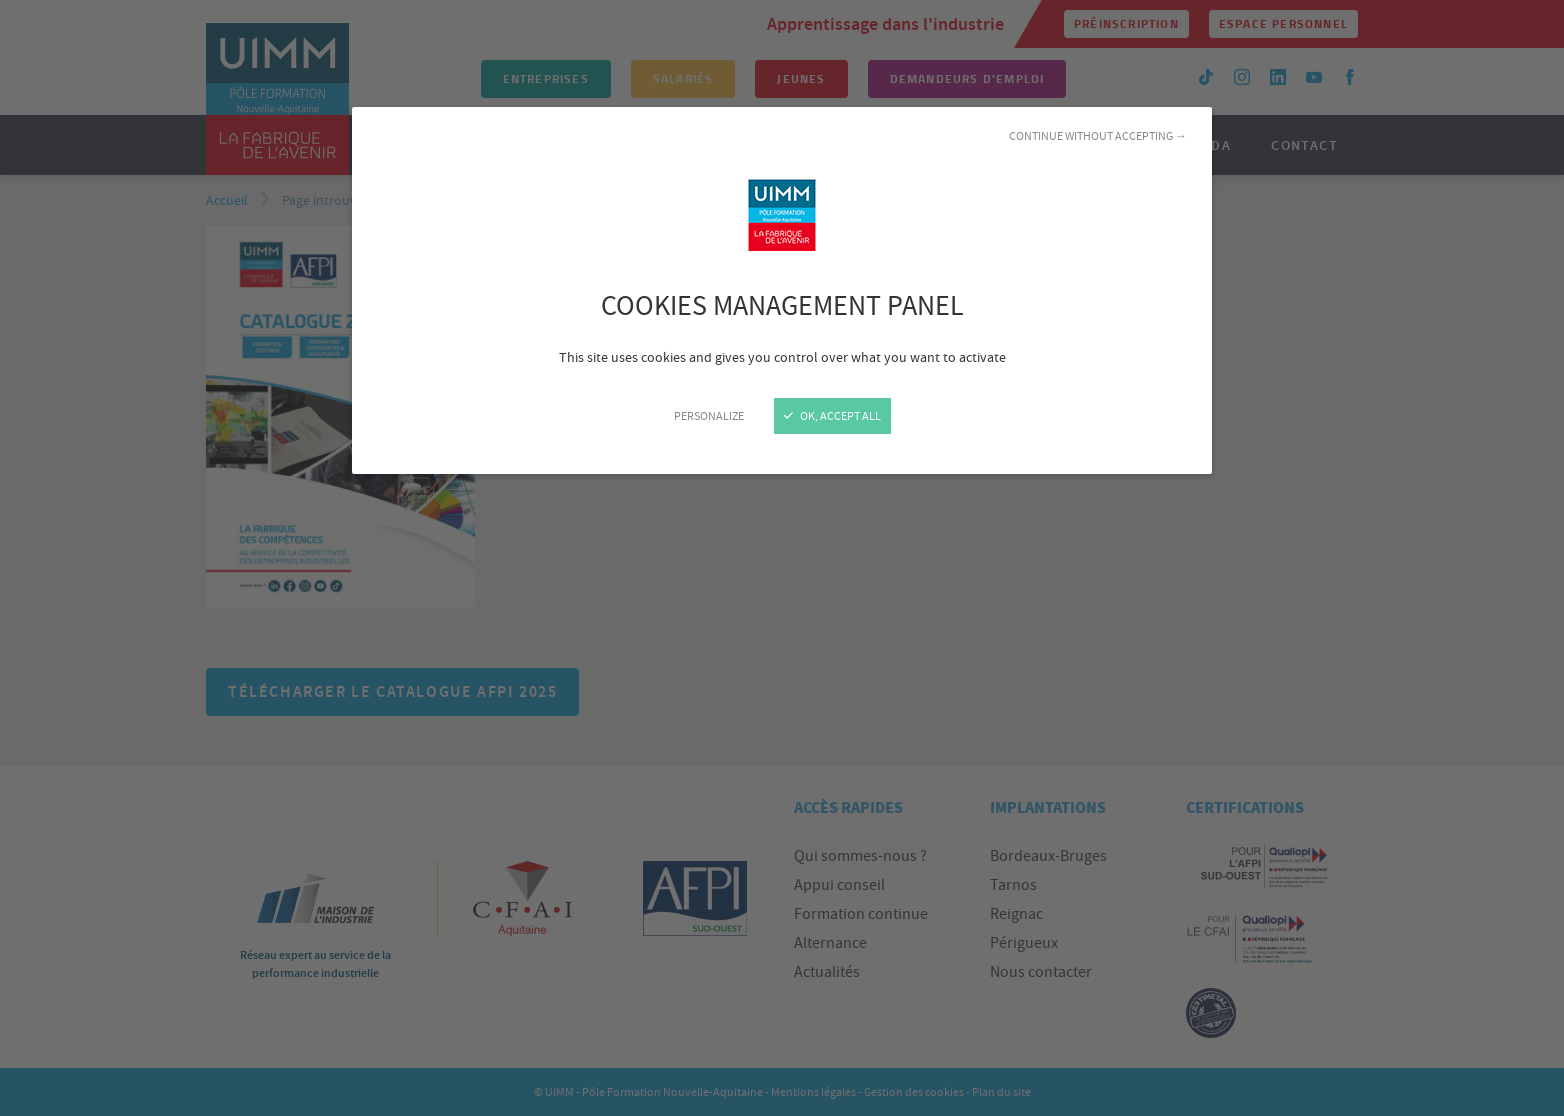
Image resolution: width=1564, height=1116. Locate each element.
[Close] (782, 558)
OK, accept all (832, 416)
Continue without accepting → (1098, 136)
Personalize (709, 416)
